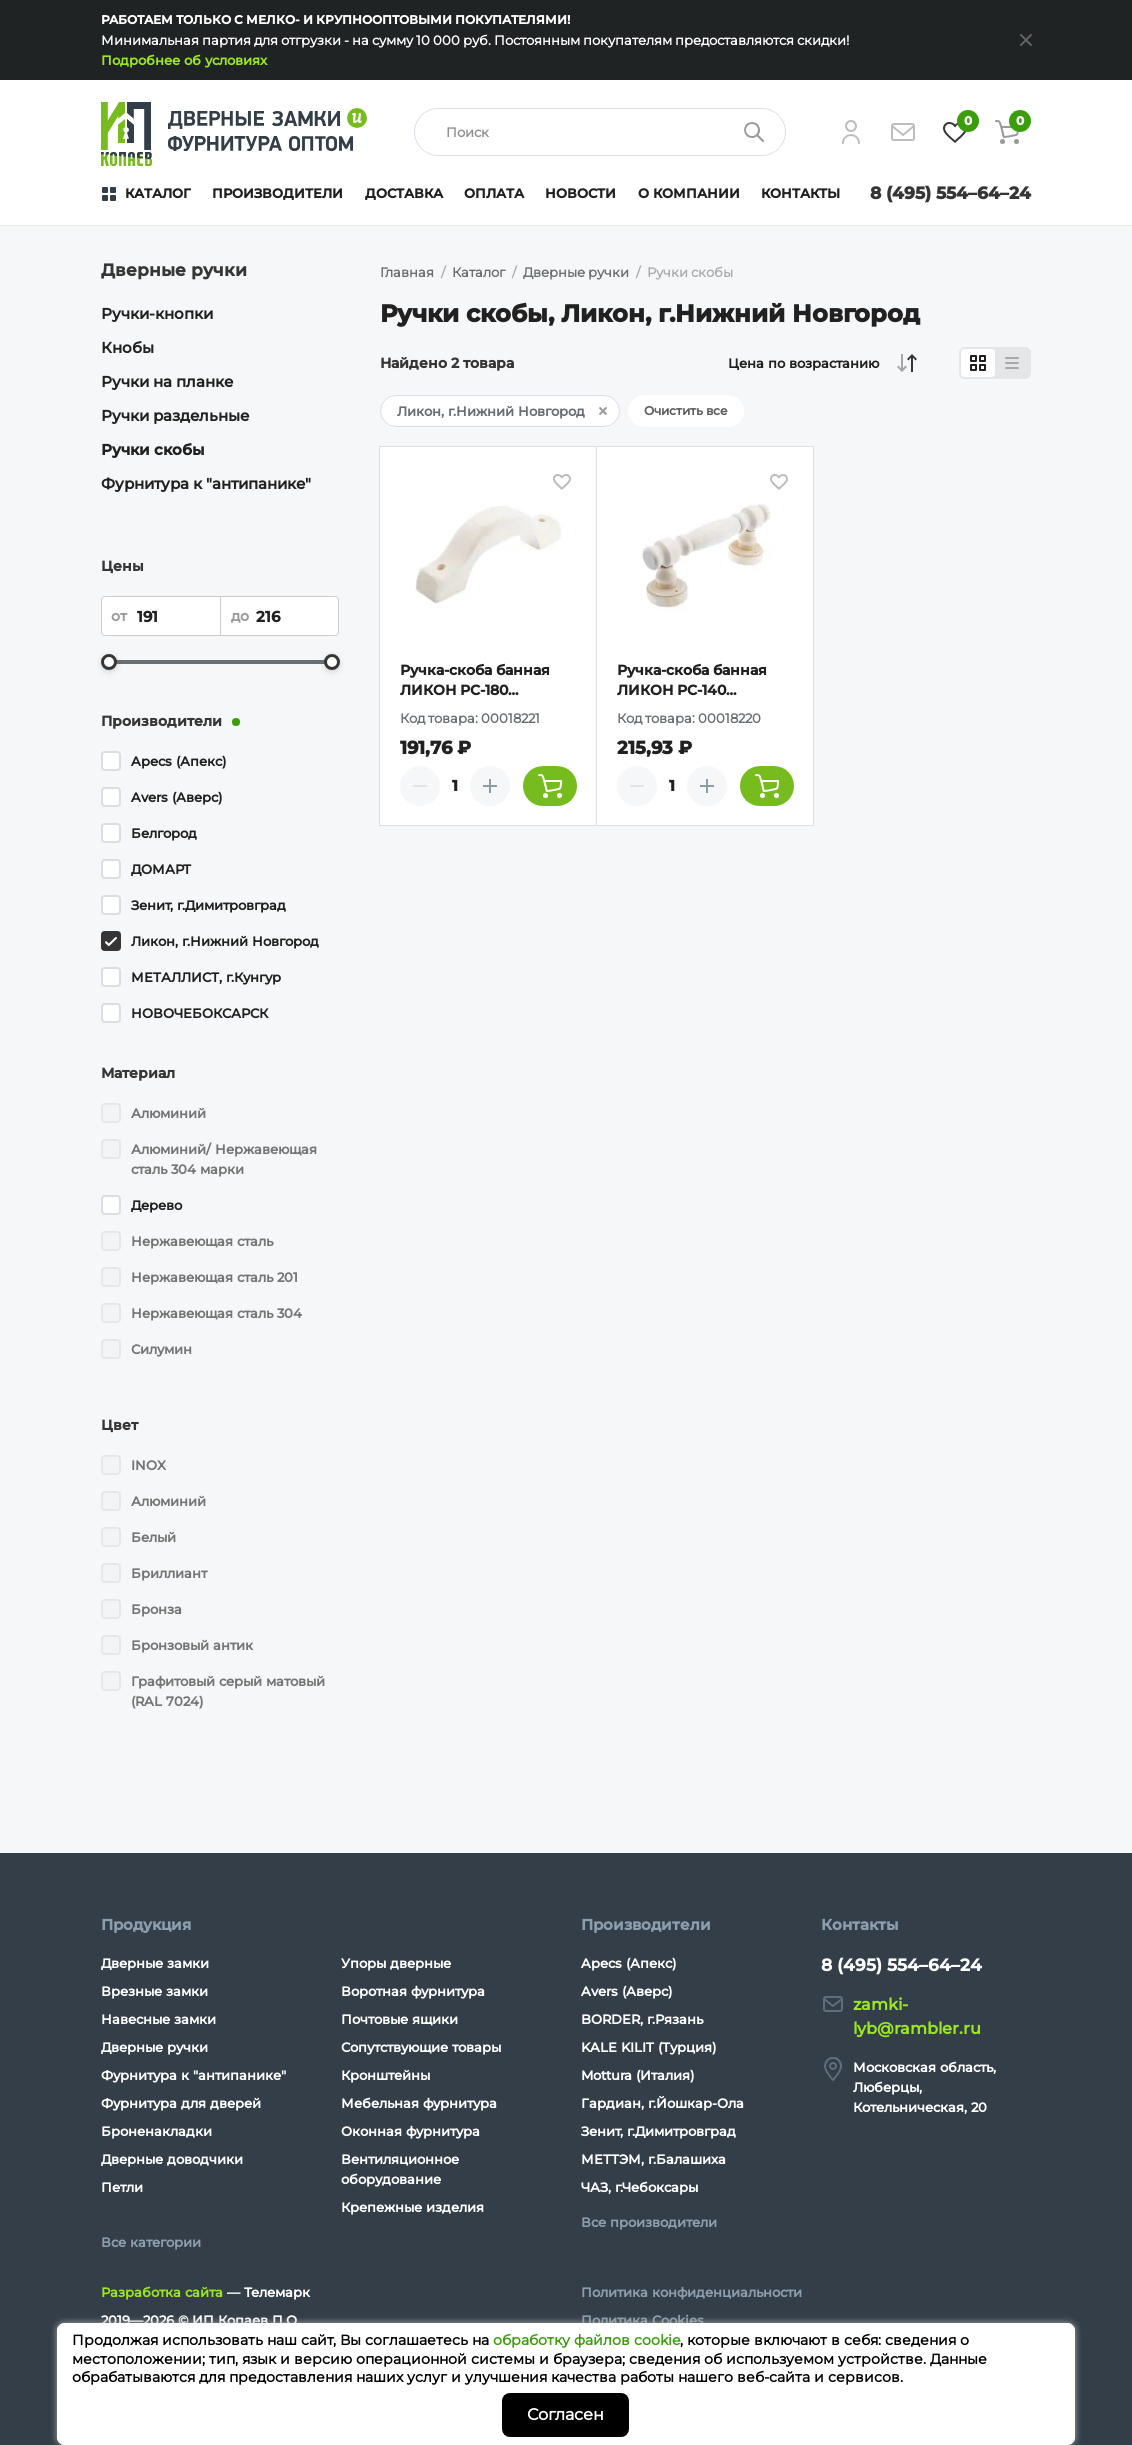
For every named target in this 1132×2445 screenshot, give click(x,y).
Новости (580, 193)
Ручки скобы (152, 449)
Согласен (565, 2414)
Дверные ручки (154, 2047)
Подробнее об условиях (184, 60)
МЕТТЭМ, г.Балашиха (653, 2159)
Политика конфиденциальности (691, 2292)
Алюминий (168, 1113)
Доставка (404, 193)
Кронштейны (385, 2075)
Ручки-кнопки (157, 313)
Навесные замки (158, 2019)
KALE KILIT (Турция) (648, 2047)
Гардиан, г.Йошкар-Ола (662, 2103)
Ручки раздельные (175, 415)
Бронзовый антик (192, 1645)
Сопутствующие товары (421, 2047)
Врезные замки (154, 1991)
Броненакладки (156, 2131)
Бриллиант (169, 1573)
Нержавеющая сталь (202, 1241)
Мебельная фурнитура (419, 2103)
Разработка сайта (162, 2292)
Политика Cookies (642, 2320)
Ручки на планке (167, 381)
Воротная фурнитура (413, 1991)
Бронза (156, 1609)
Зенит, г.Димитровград (208, 905)
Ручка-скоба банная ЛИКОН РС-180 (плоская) (475, 680)
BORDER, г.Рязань (642, 2019)
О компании (689, 193)
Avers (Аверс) (176, 797)
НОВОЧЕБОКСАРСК (199, 1013)
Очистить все (686, 410)
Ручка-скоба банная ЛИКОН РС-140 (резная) (692, 680)
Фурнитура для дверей (181, 2103)
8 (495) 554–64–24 (950, 193)
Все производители (649, 2222)
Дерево (156, 1205)
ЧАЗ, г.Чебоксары (639, 2187)
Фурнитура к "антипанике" (206, 483)
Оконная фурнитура (410, 2131)
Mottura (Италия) (637, 2075)
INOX (148, 1465)
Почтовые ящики (399, 2019)
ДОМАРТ (161, 869)
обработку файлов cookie (586, 2340)
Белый (153, 1537)
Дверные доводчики (172, 2159)
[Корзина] (1007, 132)
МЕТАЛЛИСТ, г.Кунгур (206, 977)
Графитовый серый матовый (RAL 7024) (228, 1691)
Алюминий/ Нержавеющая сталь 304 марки (224, 1159)
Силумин (161, 1349)
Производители (277, 193)
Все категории (151, 2242)
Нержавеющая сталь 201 (214, 1277)
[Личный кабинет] (851, 132)
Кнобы (127, 347)
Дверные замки (155, 1963)
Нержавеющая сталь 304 (216, 1313)
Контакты (800, 193)
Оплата (494, 193)
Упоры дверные (396, 1963)
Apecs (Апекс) (178, 761)
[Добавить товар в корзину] (550, 786)
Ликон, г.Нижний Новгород (225, 941)
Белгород (164, 833)
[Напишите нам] (903, 132)
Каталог (158, 193)
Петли (122, 2187)
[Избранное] (955, 132)
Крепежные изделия (412, 2207)
